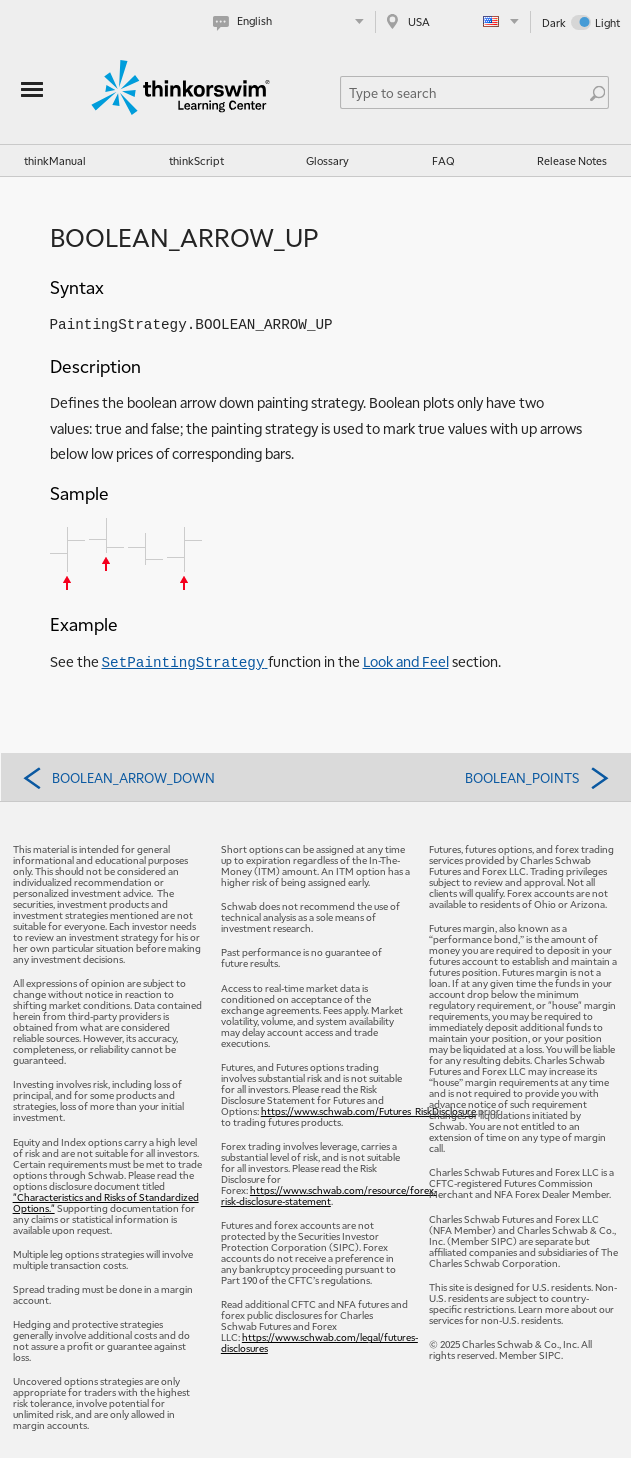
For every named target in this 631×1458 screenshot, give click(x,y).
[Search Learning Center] (465, 92)
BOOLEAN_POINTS (538, 777)
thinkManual (55, 160)
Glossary (327, 160)
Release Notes (572, 160)
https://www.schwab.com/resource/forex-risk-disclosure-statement (329, 1195)
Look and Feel (406, 661)
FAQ (443, 160)
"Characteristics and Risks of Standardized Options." (106, 1202)
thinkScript (196, 160)
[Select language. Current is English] (292, 21)
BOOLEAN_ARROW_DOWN (118, 777)
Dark (554, 22)
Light (607, 22)
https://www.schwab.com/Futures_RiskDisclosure (368, 1110)
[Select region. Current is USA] (453, 21)
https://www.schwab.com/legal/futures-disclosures (319, 1342)
